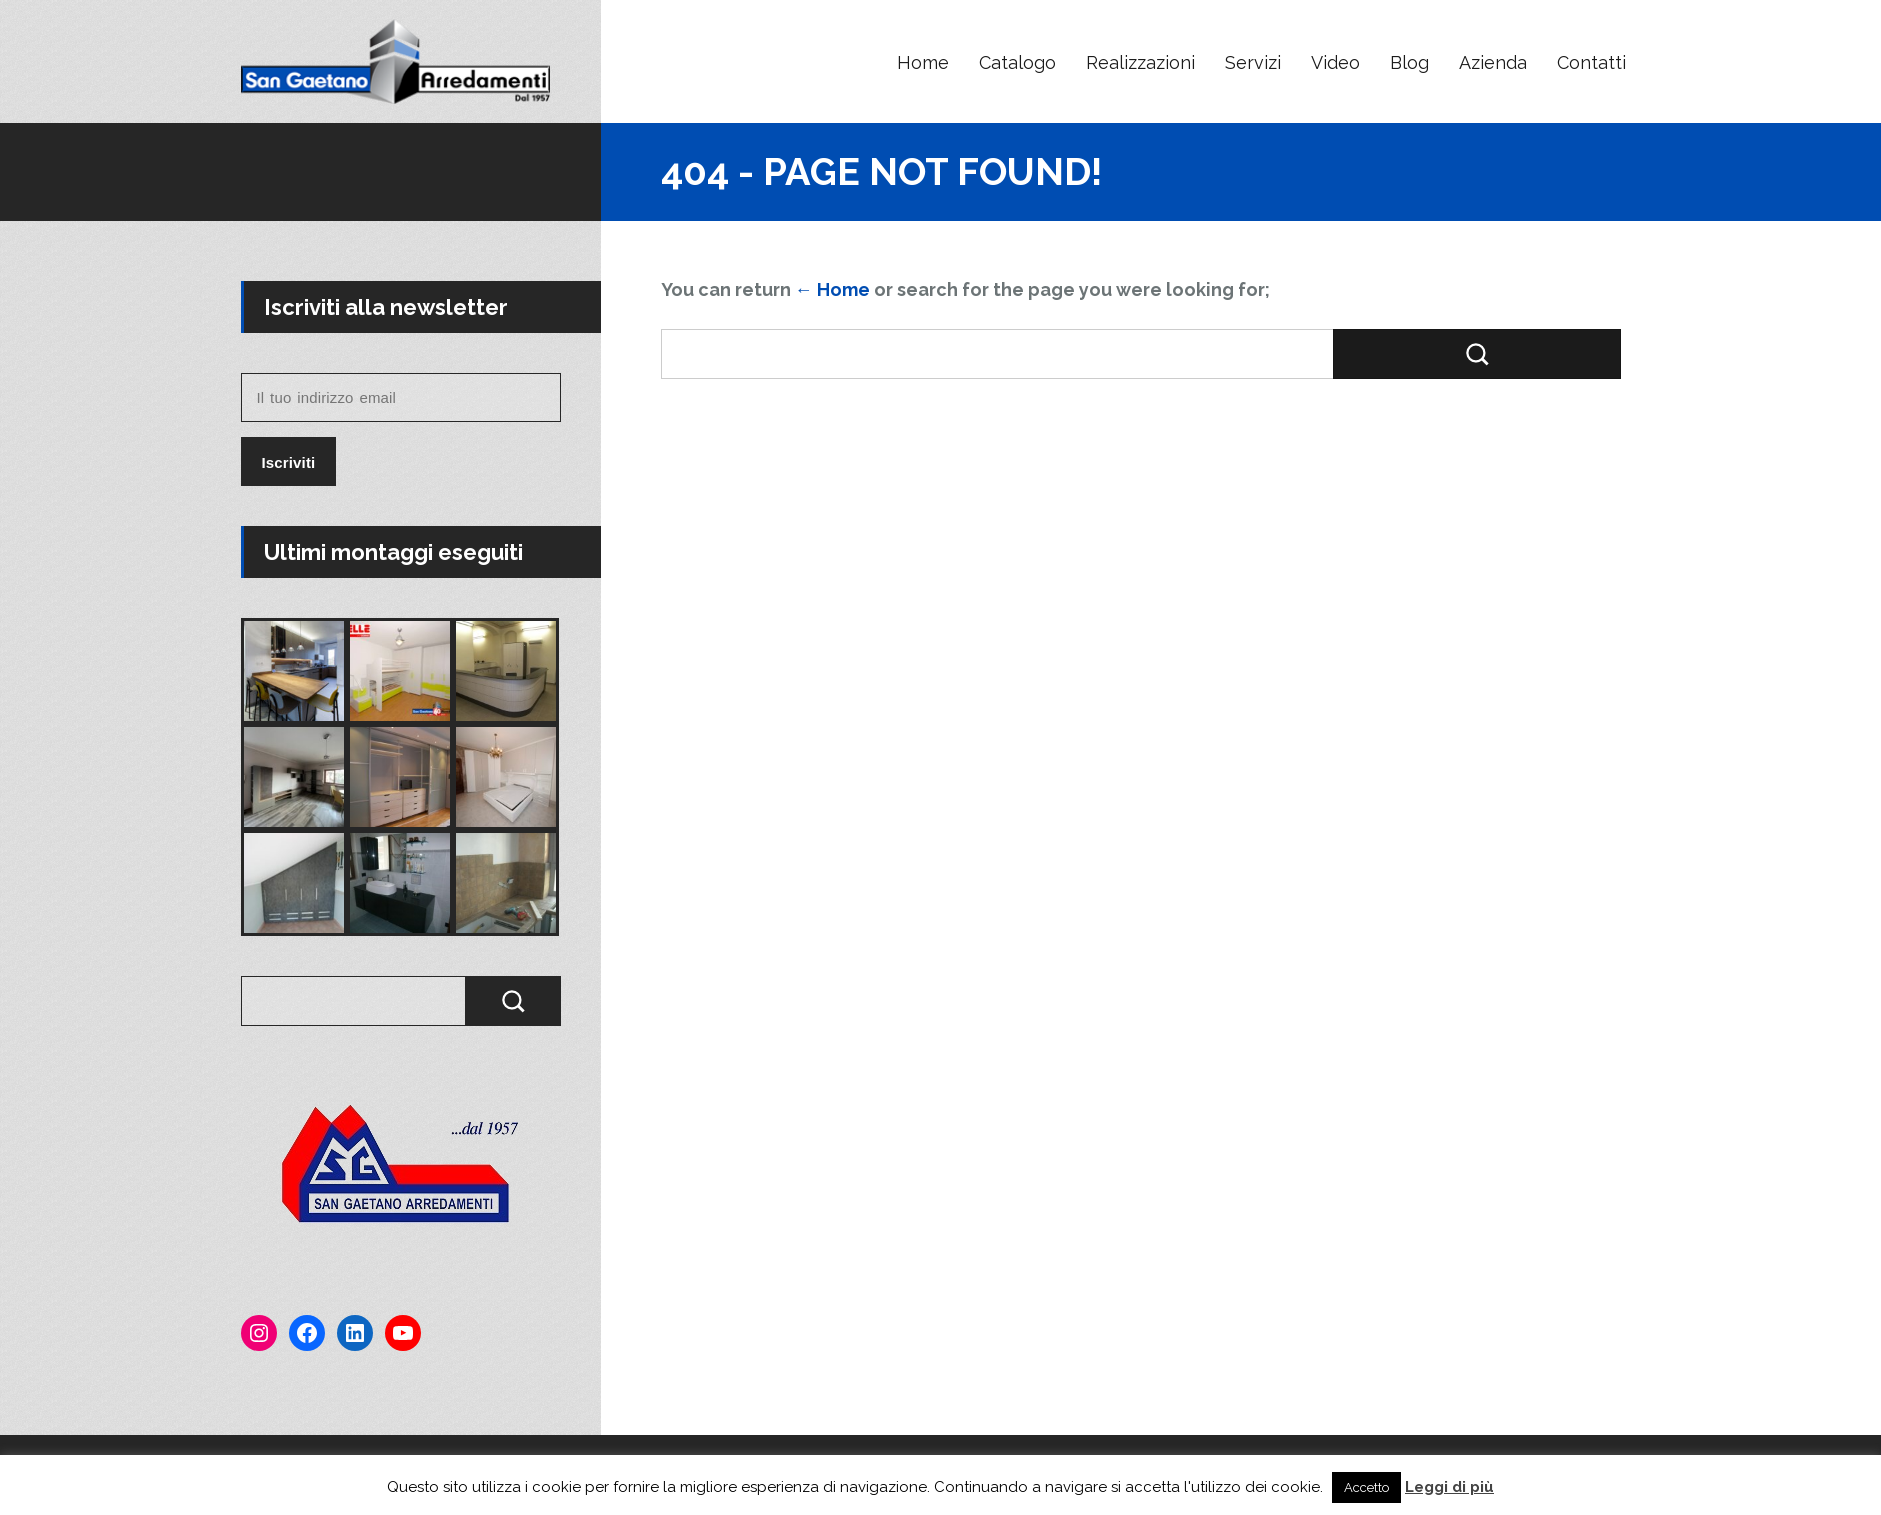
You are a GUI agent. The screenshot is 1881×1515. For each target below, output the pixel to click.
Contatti (1591, 62)
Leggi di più (1449, 1487)
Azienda (1493, 62)
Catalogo (1017, 62)
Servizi (1253, 62)
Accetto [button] (1366, 1487)
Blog (1409, 62)
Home (923, 62)
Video (1335, 62)
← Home (832, 289)
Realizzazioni (1140, 62)
